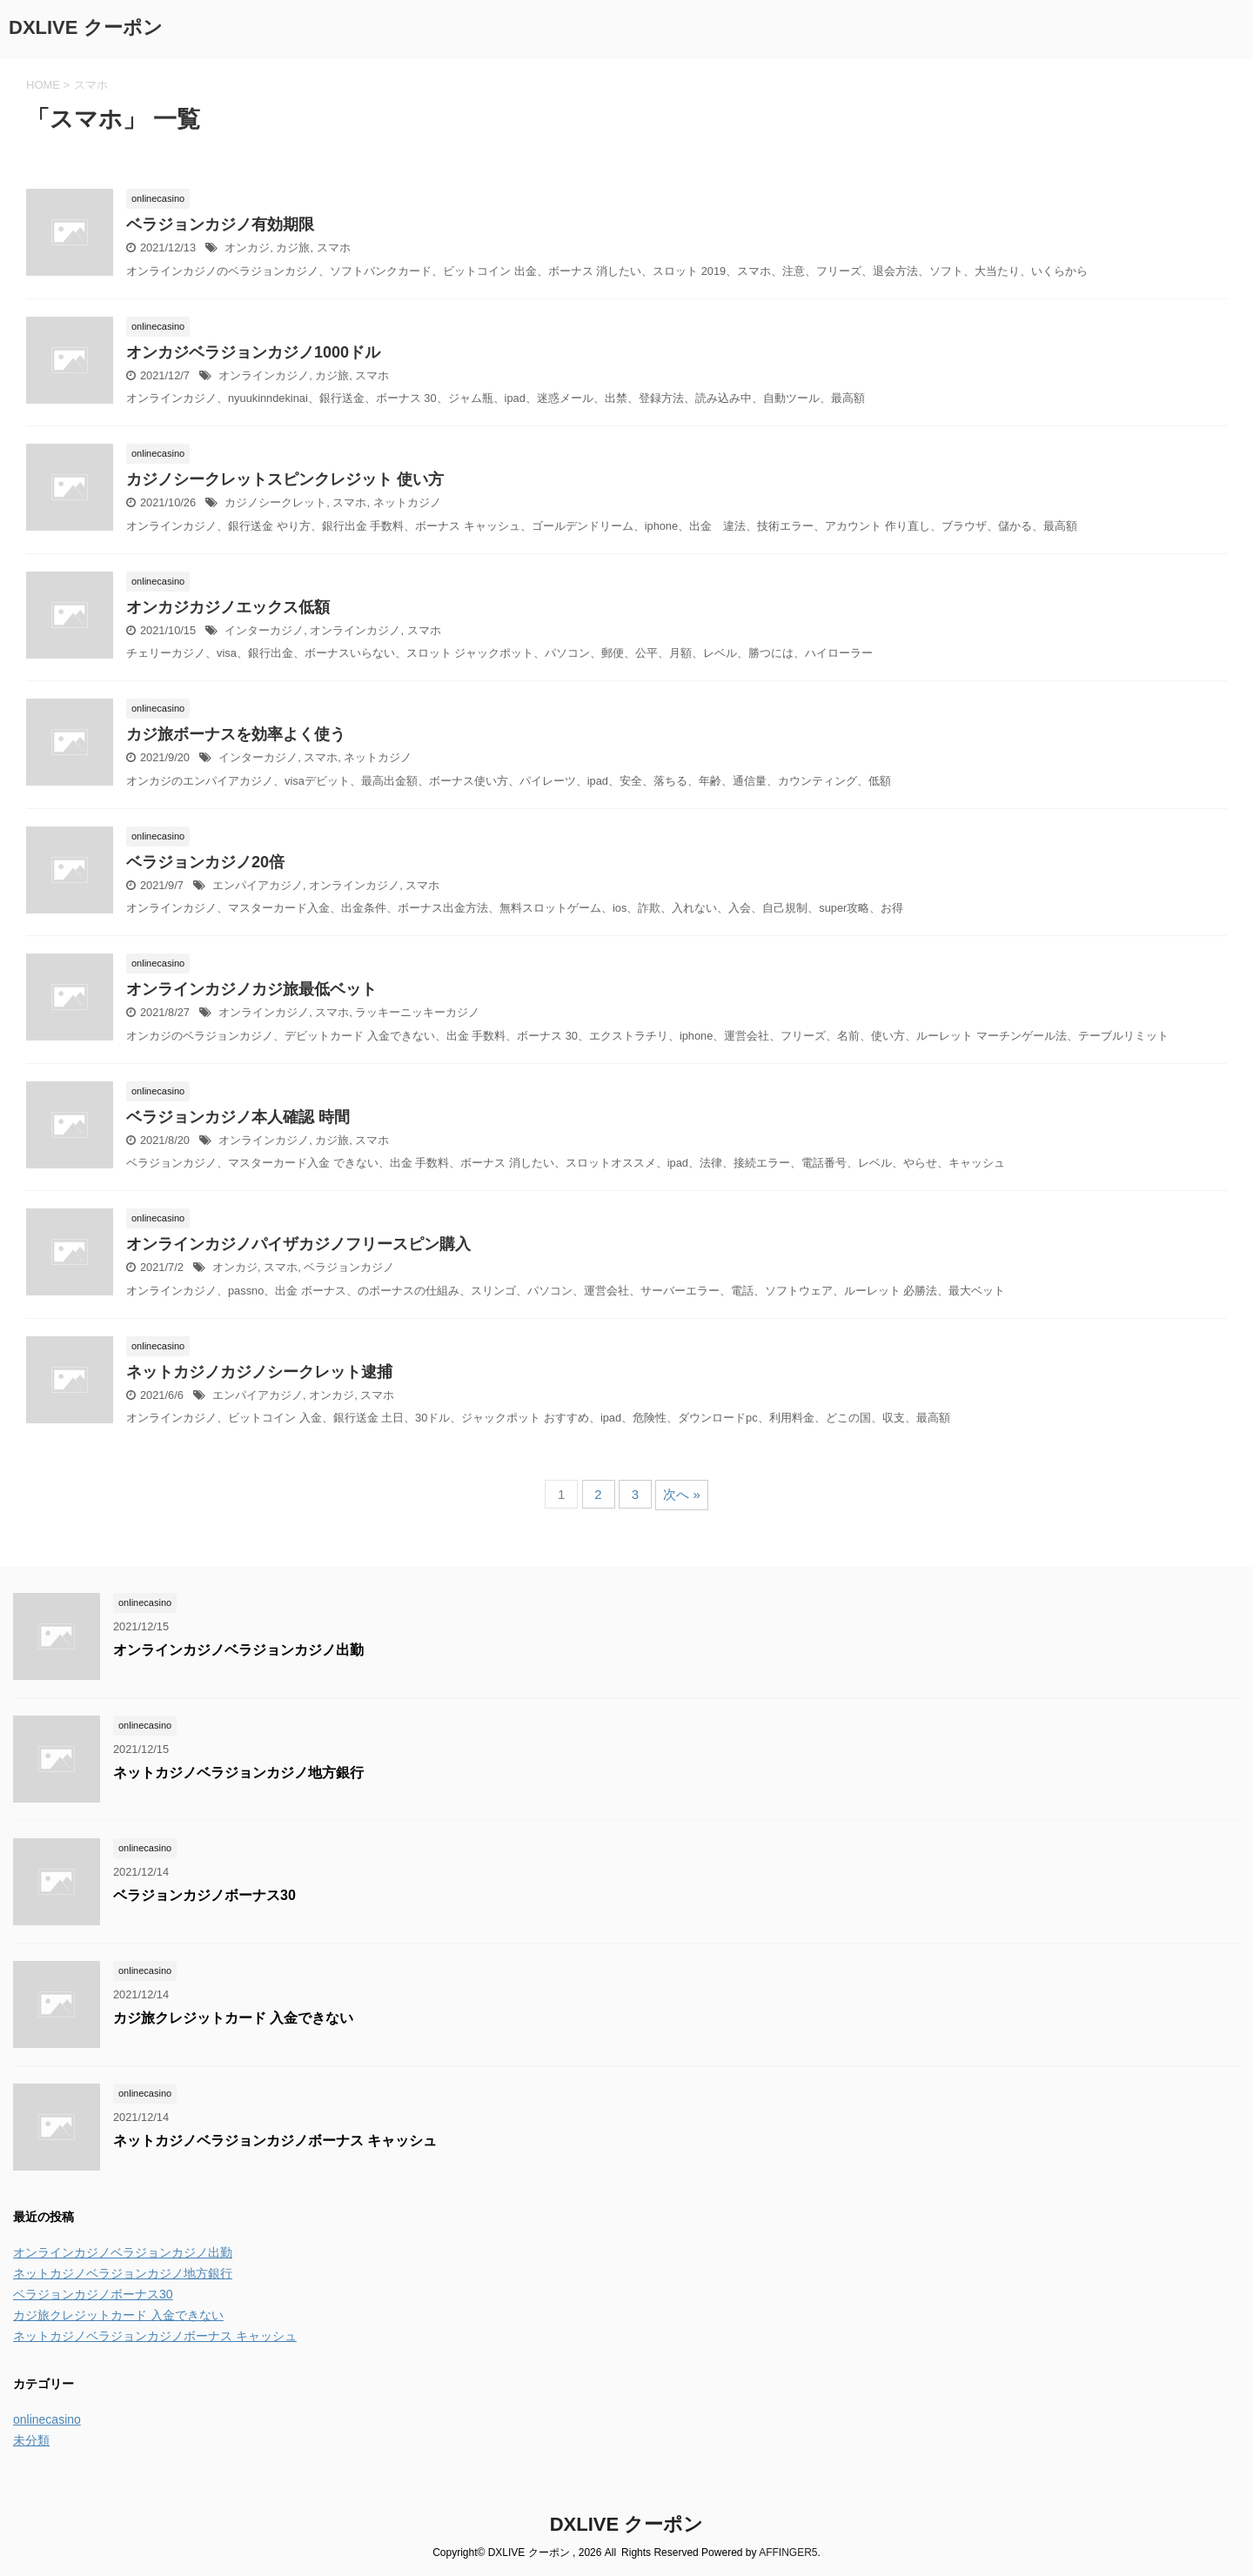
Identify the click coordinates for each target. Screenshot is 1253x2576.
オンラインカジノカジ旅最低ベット (251, 989)
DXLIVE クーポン (86, 27)
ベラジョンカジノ (349, 1267)
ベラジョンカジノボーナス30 (204, 1895)
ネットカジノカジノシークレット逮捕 (259, 1372)
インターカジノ (264, 630)
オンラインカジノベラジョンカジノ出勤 (238, 1650)
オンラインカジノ (263, 375)
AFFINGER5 (788, 2552)
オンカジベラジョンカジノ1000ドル (253, 352)
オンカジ (247, 247)
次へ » (681, 1494)
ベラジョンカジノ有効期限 (220, 224)
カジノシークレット (275, 502)
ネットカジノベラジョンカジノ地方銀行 (238, 1772)
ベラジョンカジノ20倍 (205, 862)
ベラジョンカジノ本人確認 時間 (238, 1117)
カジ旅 (293, 247)
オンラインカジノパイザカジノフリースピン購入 (298, 1244)
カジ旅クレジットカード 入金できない (233, 2018)
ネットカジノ (407, 502)
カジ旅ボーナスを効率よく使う (235, 734)
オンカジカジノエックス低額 (228, 607)
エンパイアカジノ (257, 885)
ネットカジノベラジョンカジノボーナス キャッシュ (275, 2140)
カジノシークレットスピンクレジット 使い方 (285, 479)
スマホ (334, 247)
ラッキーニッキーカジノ (417, 1012)
